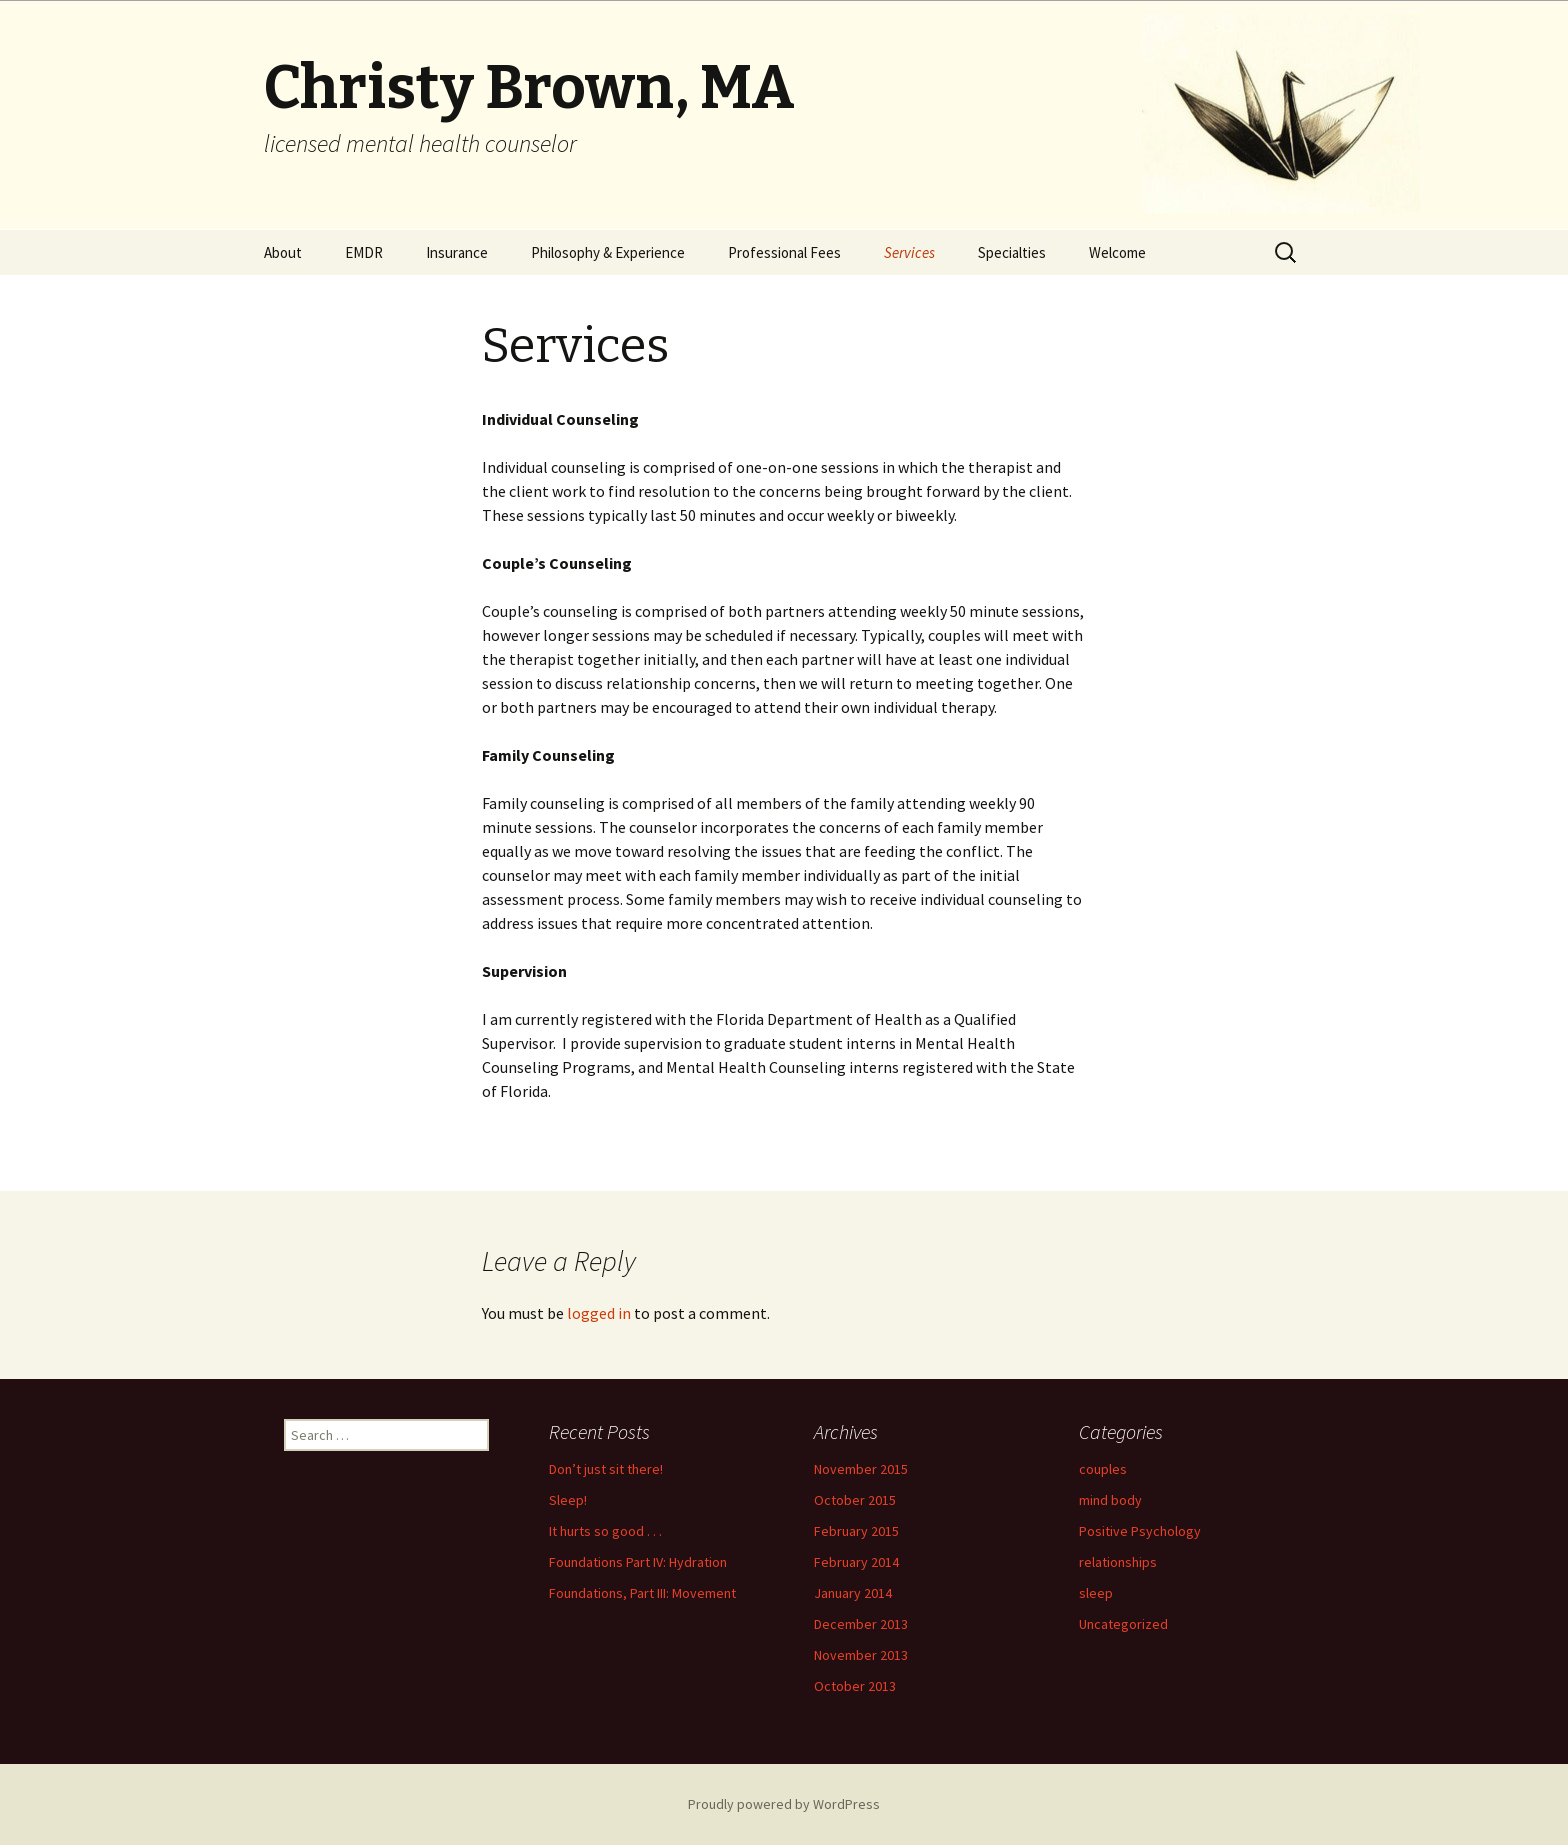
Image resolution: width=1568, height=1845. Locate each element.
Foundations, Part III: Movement (642, 1593)
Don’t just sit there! (606, 1469)
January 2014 (853, 1593)
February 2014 (856, 1562)
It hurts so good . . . (605, 1531)
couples (1103, 1469)
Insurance (457, 252)
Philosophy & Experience (608, 252)
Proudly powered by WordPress (784, 1804)
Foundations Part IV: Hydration (638, 1562)
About (283, 252)
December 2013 (861, 1624)
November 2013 (861, 1655)
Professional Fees (784, 252)
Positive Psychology (1140, 1531)
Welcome (1117, 252)
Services (909, 252)
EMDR (364, 252)
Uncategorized (1123, 1624)
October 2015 (855, 1500)
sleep (1096, 1593)
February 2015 (856, 1531)
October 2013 (855, 1686)
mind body (1110, 1500)
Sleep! (568, 1500)
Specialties (1012, 252)
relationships (1118, 1562)
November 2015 (861, 1469)
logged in (599, 1313)
